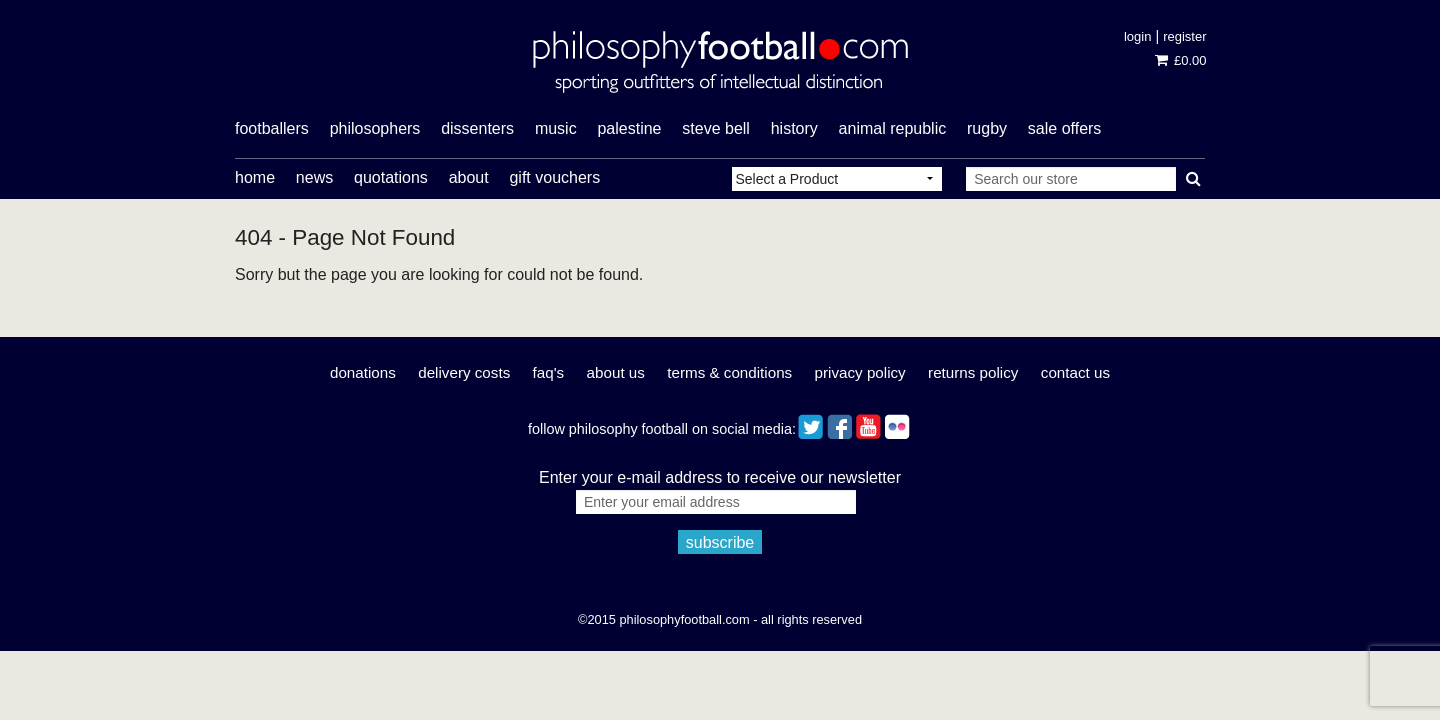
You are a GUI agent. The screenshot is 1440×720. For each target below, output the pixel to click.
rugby (987, 128)
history (794, 128)
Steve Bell (716, 128)
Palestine (629, 128)
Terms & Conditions (729, 372)
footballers (272, 128)
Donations (363, 372)
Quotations (391, 177)
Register (1184, 36)
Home (255, 177)
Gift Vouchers (554, 177)
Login (1137, 36)
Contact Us (1075, 372)
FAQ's (549, 372)
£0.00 (1180, 60)
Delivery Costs (464, 372)
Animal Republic (893, 128)
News (314, 177)
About (469, 177)
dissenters (477, 128)
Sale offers (1065, 128)
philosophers (375, 128)
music (556, 128)
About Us (616, 372)
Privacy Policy (860, 372)
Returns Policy (973, 372)
